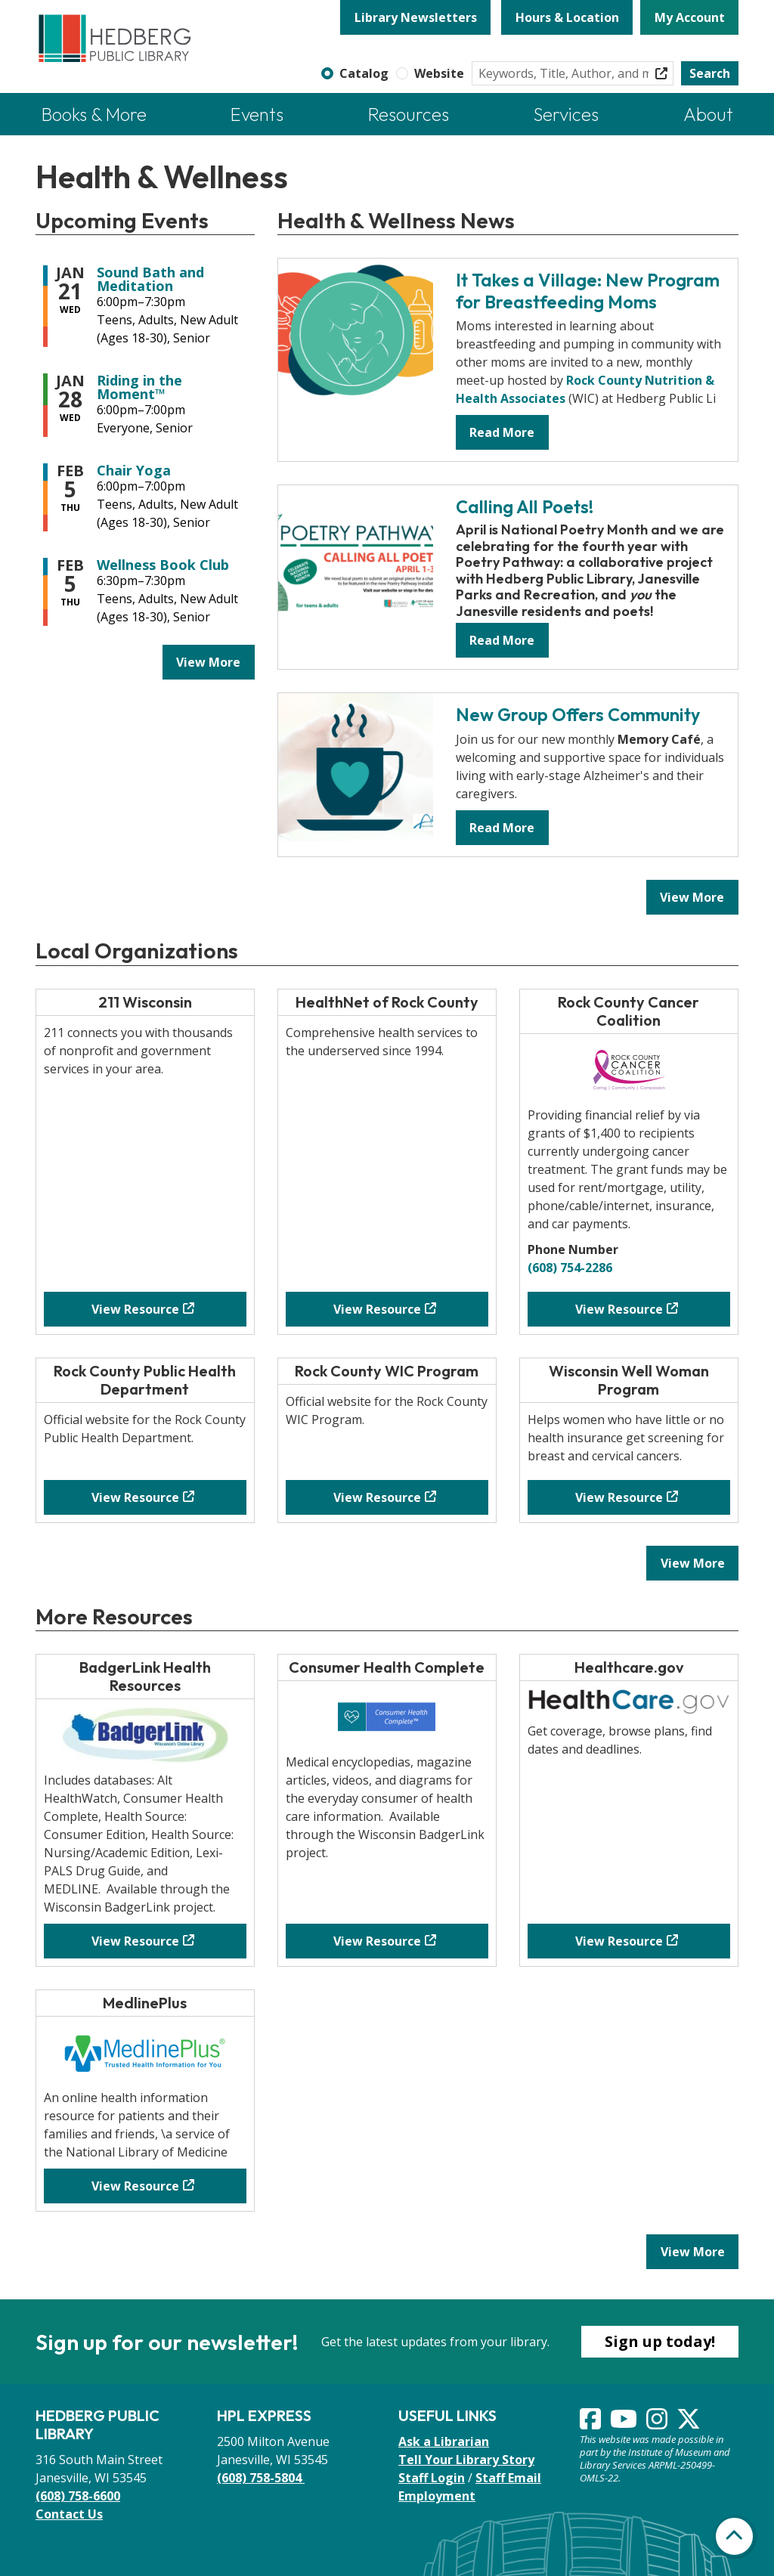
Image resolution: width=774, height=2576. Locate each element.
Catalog (364, 73)
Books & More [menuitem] (94, 114)
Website (439, 73)
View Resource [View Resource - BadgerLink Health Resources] (135, 1941)
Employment (436, 2496)
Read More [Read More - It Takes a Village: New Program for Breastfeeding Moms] (501, 432)
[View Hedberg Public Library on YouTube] (625, 2423)
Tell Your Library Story (466, 2459)
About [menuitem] (708, 114)
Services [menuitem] (566, 114)
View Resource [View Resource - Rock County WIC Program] (377, 1497)
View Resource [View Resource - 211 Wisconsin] (135, 1309)
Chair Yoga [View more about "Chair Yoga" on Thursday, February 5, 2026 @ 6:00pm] (134, 470)
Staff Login (431, 2477)
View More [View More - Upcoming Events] (208, 662)
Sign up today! (660, 2341)
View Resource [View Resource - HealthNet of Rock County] (377, 1309)
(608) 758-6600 (78, 2496)
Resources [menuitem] (408, 114)
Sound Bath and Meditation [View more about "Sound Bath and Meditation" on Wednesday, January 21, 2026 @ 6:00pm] (150, 279)
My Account (690, 17)
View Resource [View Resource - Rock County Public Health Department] (135, 1497)
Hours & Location (567, 17)
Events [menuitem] (257, 114)
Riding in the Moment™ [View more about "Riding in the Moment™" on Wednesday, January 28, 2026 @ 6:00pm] (139, 387)
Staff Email (508, 2477)
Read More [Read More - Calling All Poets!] (501, 640)
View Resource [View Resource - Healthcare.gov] (619, 1941)
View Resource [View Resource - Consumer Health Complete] (377, 1941)
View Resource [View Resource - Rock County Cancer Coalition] (619, 1309)
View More (699, 896)
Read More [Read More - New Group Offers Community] (501, 827)
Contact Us (69, 2514)
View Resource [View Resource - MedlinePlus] (135, 2186)
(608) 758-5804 (261, 2477)
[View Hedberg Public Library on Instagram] (658, 2423)
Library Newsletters (415, 17)
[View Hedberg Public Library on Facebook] (592, 2423)
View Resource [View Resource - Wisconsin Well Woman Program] (619, 1497)
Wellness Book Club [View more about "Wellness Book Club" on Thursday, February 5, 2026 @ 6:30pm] (163, 564)
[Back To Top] (734, 2536)
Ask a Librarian (443, 2441)
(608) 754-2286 (570, 1267)
